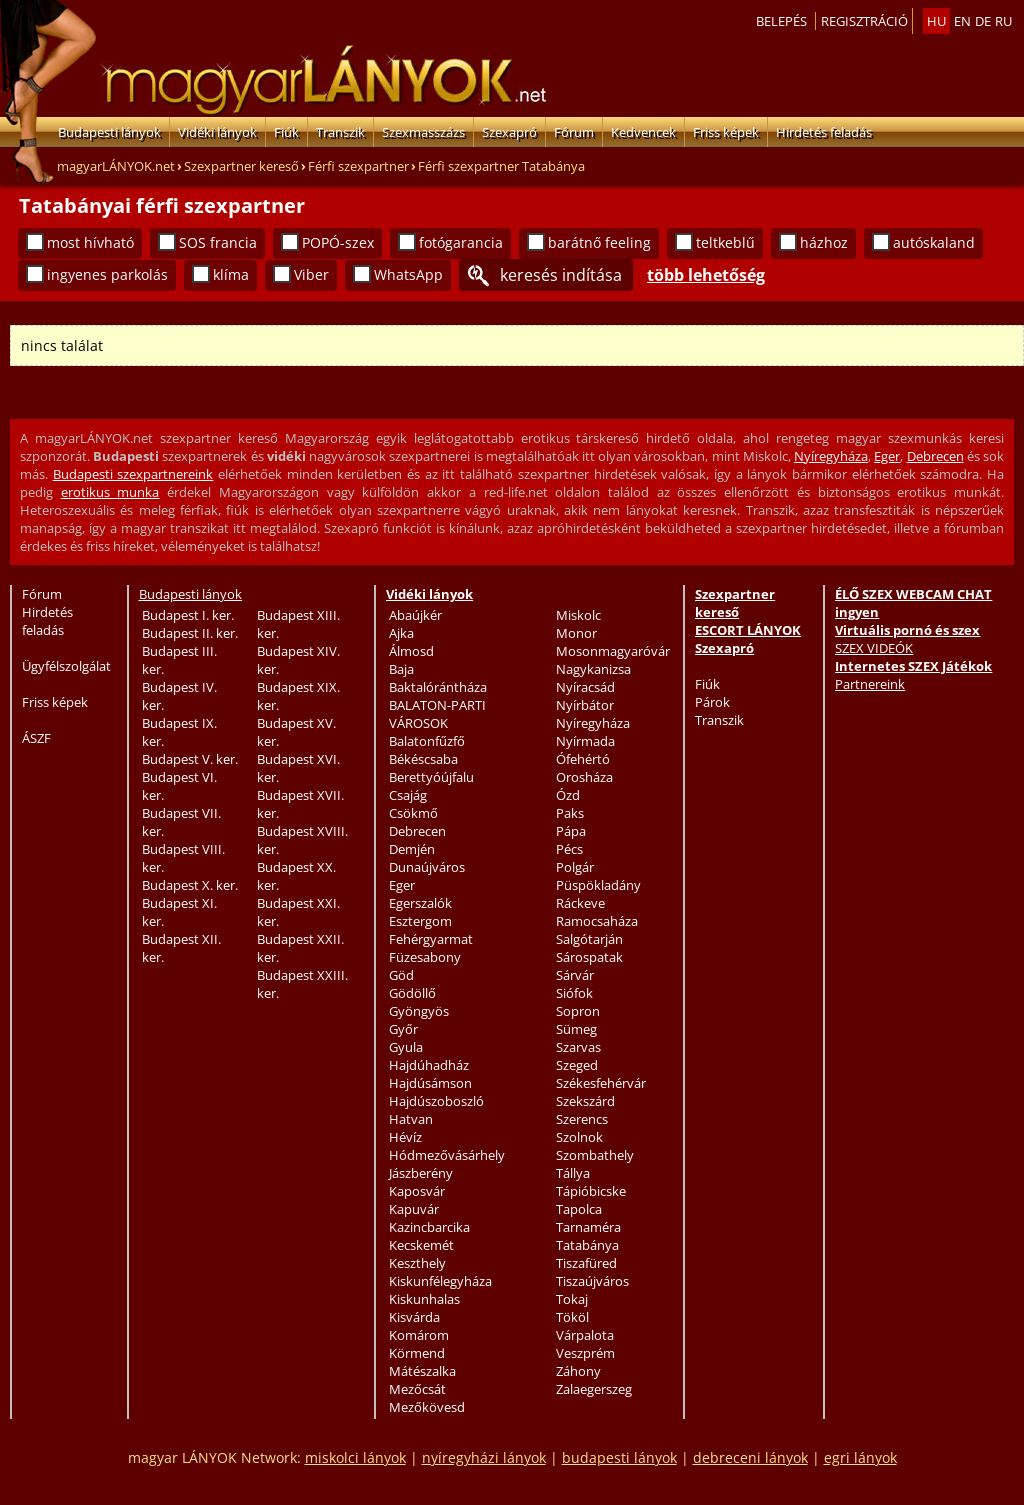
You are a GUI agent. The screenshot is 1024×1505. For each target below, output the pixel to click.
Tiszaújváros (592, 1281)
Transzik (340, 132)
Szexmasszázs (423, 132)
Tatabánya (587, 1245)
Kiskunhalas (424, 1299)
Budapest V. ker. (190, 759)
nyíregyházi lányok (484, 1457)
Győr (403, 1029)
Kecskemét (421, 1245)
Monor (576, 633)
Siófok (574, 993)
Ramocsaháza (597, 921)
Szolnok (579, 1137)
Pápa (571, 831)
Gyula (406, 1047)
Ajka (401, 633)
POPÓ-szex (338, 242)
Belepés (781, 21)
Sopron (578, 1011)
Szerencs (582, 1119)
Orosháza (584, 777)
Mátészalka (422, 1371)
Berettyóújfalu (431, 777)
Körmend (417, 1353)
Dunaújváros (427, 867)
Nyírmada (585, 741)
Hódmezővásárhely (447, 1155)
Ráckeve (580, 903)
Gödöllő (412, 993)
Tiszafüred (586, 1263)
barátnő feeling (599, 242)
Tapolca (579, 1209)
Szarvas (578, 1047)
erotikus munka (110, 492)
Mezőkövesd (427, 1407)
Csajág (408, 795)
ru (1003, 21)
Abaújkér (415, 615)
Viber (311, 274)
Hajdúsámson (430, 1083)
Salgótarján (589, 939)
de (983, 21)
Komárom (419, 1335)
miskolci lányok (355, 1457)
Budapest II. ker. (190, 633)
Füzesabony (425, 957)
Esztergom (420, 921)
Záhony (578, 1371)
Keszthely (417, 1263)
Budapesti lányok (109, 132)
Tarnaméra (588, 1227)
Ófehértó (583, 759)
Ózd (568, 795)
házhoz (824, 242)
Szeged (577, 1065)
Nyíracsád (585, 687)
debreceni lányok (750, 1457)
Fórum (574, 132)
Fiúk (286, 132)
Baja (401, 669)
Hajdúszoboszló (436, 1101)
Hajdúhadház (429, 1065)
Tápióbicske (591, 1191)
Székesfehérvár (601, 1083)
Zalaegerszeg (594, 1389)
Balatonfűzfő (427, 741)
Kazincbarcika (429, 1227)
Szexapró (509, 132)
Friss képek (726, 132)
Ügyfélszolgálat (66, 666)
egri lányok (860, 1457)
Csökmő (413, 813)
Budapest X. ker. (190, 885)
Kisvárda (414, 1317)
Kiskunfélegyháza (440, 1281)
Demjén (412, 849)
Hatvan (411, 1119)
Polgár (575, 867)
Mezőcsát (417, 1389)
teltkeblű (725, 242)
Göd (401, 975)
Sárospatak (589, 957)
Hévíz (405, 1137)
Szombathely (595, 1155)
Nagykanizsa (593, 669)
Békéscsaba (423, 759)
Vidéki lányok (217, 132)
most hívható (90, 242)
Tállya (573, 1173)
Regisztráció (864, 21)
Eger (887, 456)
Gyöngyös (419, 1011)
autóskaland (934, 242)
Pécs (569, 849)
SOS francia (218, 242)
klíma (231, 274)
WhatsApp (408, 274)
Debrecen (935, 456)
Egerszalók (420, 903)
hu (936, 21)
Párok (712, 702)
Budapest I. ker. (188, 615)
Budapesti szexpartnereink (133, 474)
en (962, 21)
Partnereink (870, 684)
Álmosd (411, 651)
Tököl (572, 1317)
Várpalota (585, 1335)
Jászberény (421, 1173)
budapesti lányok (619, 1457)
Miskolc (578, 615)
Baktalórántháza (438, 687)
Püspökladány (598, 885)
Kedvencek (643, 132)
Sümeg (576, 1029)
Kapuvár (414, 1209)
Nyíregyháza (831, 456)
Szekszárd (585, 1101)
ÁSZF (36, 738)
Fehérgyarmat (431, 939)
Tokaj (572, 1299)
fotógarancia (461, 242)
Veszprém (585, 1353)
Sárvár (575, 975)
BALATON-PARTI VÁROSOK (437, 714)
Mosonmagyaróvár (613, 651)
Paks (570, 813)
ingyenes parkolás (107, 274)
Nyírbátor (585, 705)
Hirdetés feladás (824, 132)
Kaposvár (417, 1191)
